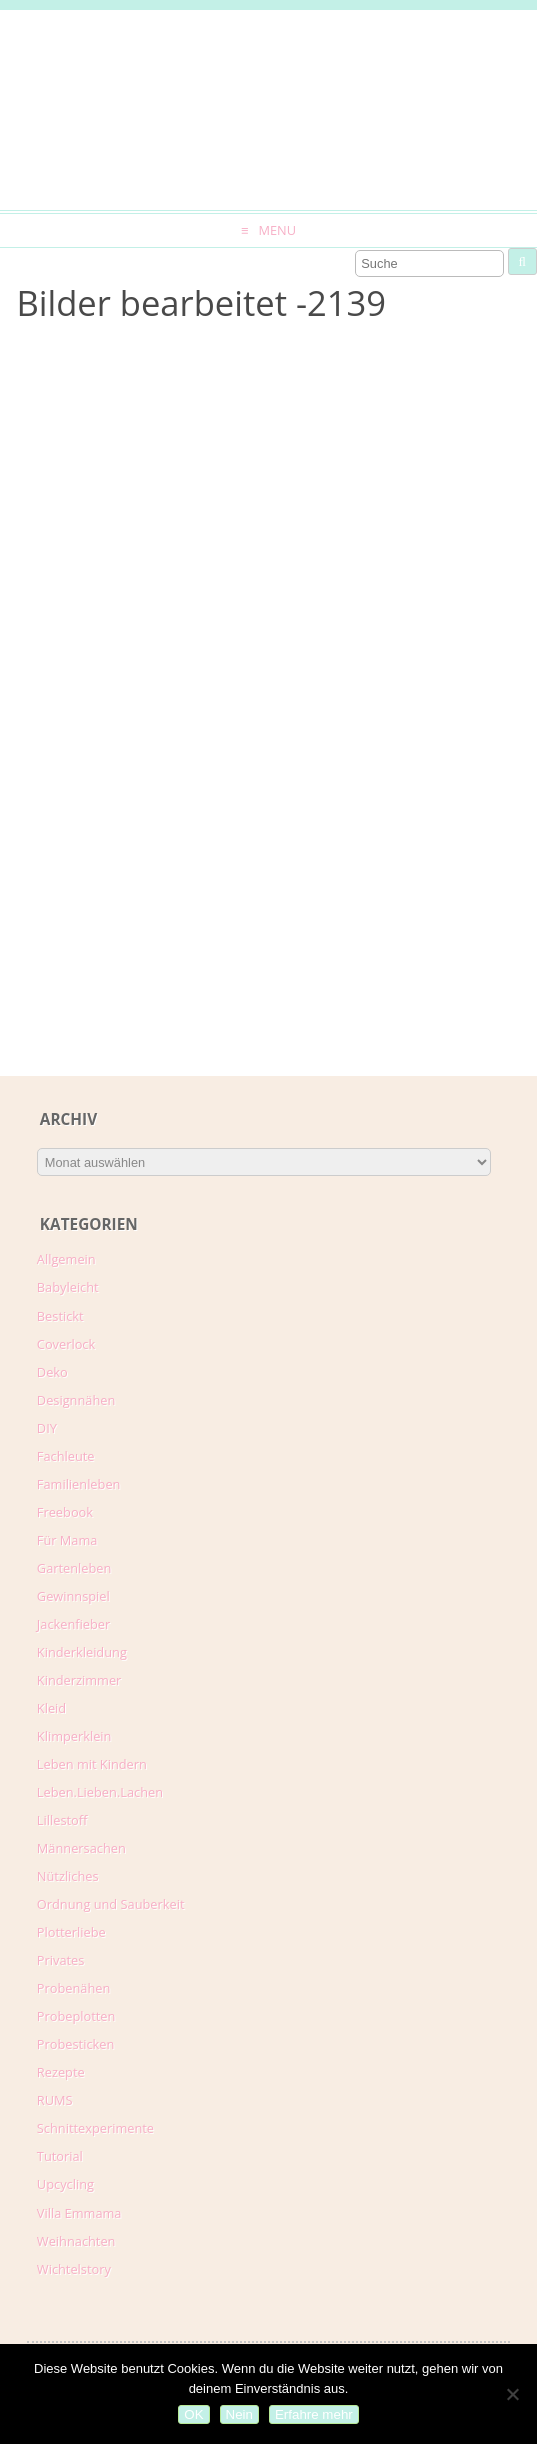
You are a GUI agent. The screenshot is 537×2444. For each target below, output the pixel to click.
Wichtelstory (74, 2269)
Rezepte (61, 2072)
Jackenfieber (73, 1624)
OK (193, 2414)
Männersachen (81, 1848)
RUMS (55, 2100)
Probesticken (75, 2044)
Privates (61, 1960)
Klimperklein (74, 1736)
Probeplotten (76, 2016)
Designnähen (76, 1400)
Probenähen (73, 1988)
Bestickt (60, 1316)
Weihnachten (76, 2241)
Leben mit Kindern (92, 1764)
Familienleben (79, 1484)
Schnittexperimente (95, 2128)
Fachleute (66, 1456)
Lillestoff (62, 1820)
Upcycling (65, 2184)
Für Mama (67, 1540)
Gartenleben (74, 1568)
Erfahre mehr (314, 2414)
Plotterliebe (71, 1932)
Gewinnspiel (73, 1596)
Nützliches (68, 1876)
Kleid (51, 1708)
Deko (52, 1372)
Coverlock (66, 1344)
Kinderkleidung (82, 1652)
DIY (47, 1428)
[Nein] (512, 2394)
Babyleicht (68, 1287)
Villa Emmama (79, 2213)
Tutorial (60, 2156)
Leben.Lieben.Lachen (100, 1792)
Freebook (65, 1512)
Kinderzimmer (79, 1680)
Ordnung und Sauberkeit (111, 1904)
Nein (239, 2414)
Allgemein (66, 1259)
